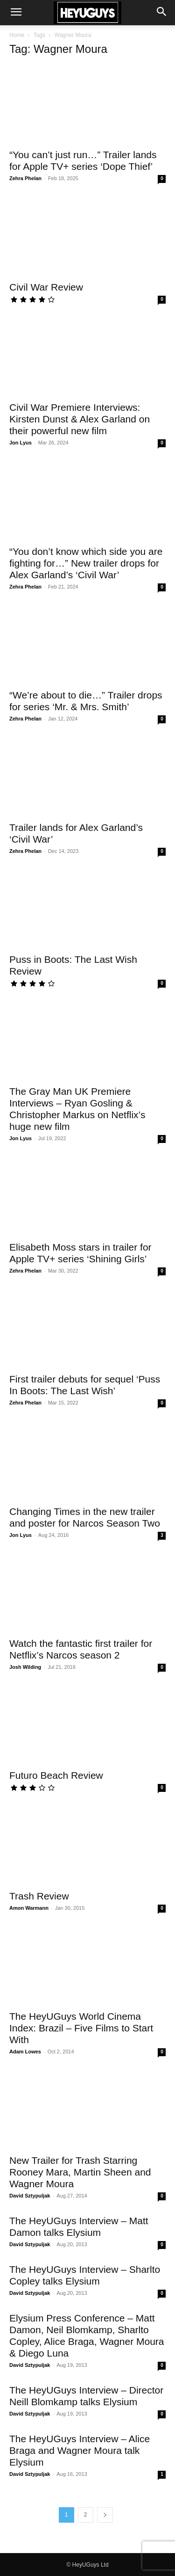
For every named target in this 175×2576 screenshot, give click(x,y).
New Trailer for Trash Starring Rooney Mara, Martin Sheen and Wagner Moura (80, 2172)
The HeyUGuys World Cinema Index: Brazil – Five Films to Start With (81, 2028)
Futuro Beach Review (56, 1775)
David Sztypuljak (29, 2195)
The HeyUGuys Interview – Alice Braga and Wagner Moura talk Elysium (79, 2450)
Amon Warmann (29, 1908)
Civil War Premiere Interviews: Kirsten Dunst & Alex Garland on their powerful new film (79, 419)
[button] (16, 12)
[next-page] (105, 2515)
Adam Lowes (25, 2051)
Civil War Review (46, 287)
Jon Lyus (20, 442)
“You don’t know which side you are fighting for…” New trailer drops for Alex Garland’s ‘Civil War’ (85, 563)
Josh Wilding (25, 1667)
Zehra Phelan (25, 178)
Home (16, 35)
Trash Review (39, 1896)
